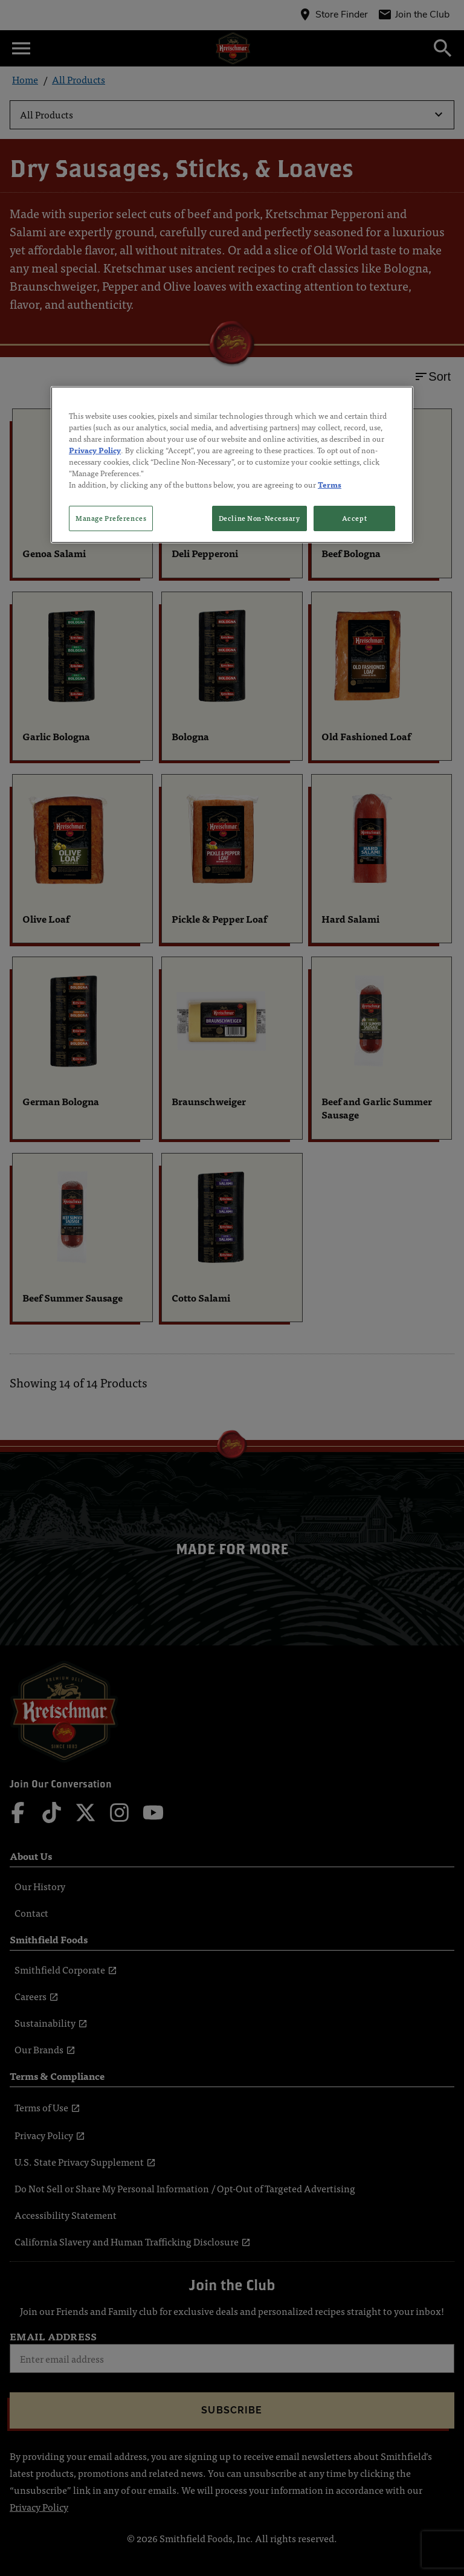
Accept (354, 518)
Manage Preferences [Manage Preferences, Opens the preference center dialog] (111, 518)
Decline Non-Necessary (259, 518)
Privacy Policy (95, 450)
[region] (232, 464)
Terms (329, 484)
